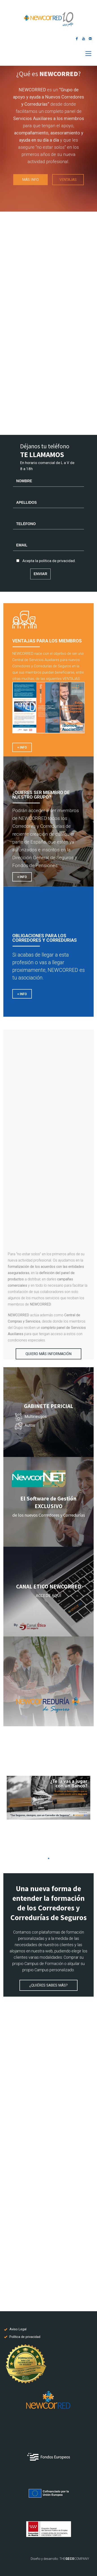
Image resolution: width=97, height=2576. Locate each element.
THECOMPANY (74, 2559)
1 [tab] (48, 1858)
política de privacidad (57, 561)
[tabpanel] (48, 1798)
